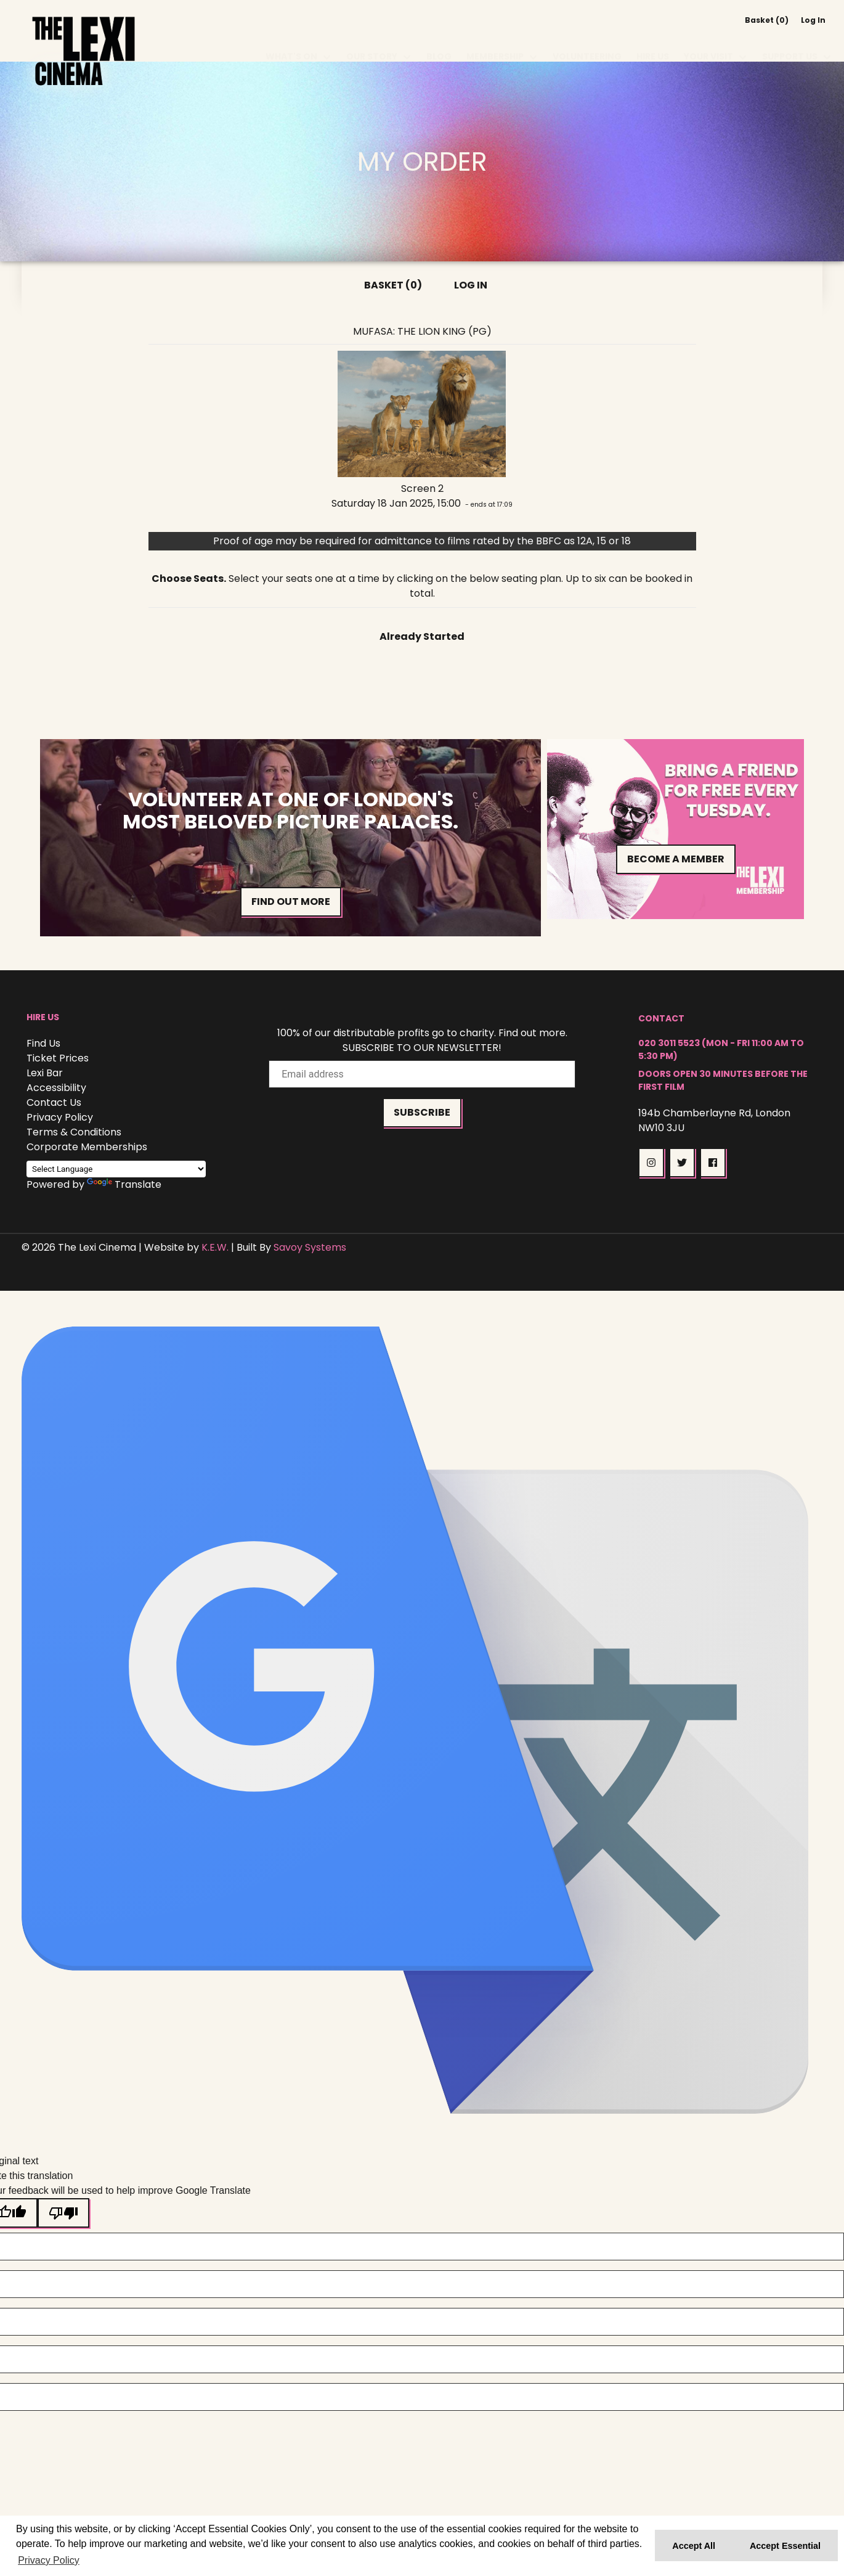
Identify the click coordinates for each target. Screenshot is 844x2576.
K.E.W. (215, 1247)
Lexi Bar (44, 1073)
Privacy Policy (59, 1117)
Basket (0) (767, 20)
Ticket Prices (57, 1058)
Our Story (371, 42)
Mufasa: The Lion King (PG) (422, 331)
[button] (651, 1162)
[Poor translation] (63, 2213)
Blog (439, 42)
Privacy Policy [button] (48, 2560)
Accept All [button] (693, 2546)
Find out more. (532, 1033)
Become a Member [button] (675, 857)
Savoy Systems (310, 1247)
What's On (291, 42)
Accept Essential (785, 2546)
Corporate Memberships (86, 1147)
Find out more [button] (290, 901)
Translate (124, 1184)
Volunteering (587, 42)
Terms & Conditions (73, 1132)
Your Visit (708, 42)
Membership (495, 42)
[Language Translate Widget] (116, 1169)
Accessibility (56, 1088)
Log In (813, 20)
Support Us (790, 42)
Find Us (43, 1043)
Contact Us (53, 1102)
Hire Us (652, 42)
